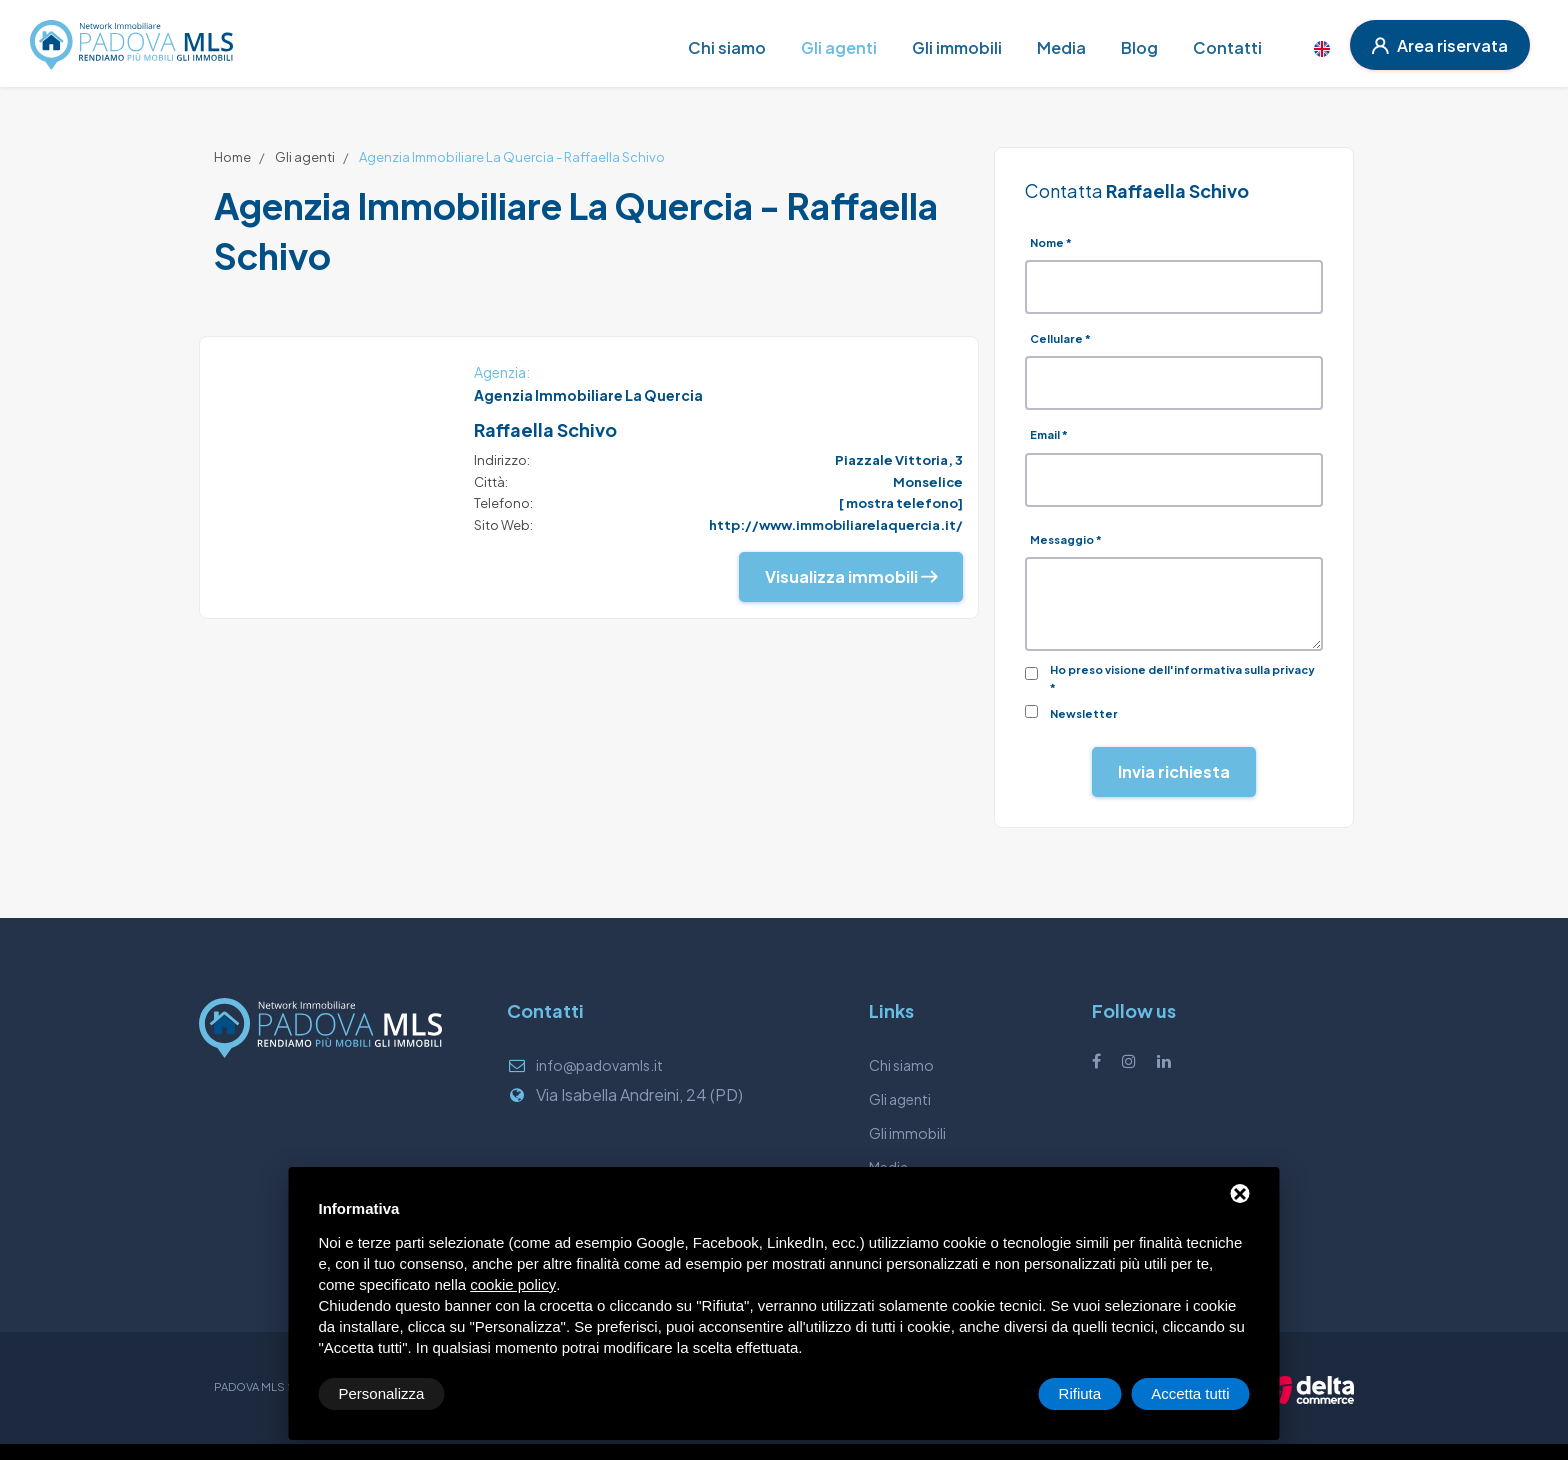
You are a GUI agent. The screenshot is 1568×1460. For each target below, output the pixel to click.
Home (232, 157)
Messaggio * (1066, 539)
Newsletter (1084, 713)
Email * (1049, 434)
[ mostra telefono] (901, 503)
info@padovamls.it (599, 1065)
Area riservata (1440, 45)
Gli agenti (305, 157)
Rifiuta (1080, 1393)
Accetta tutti (1190, 1393)
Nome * (1051, 242)
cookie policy (513, 1284)
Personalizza (382, 1393)
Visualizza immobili (851, 576)
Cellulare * (1060, 338)
